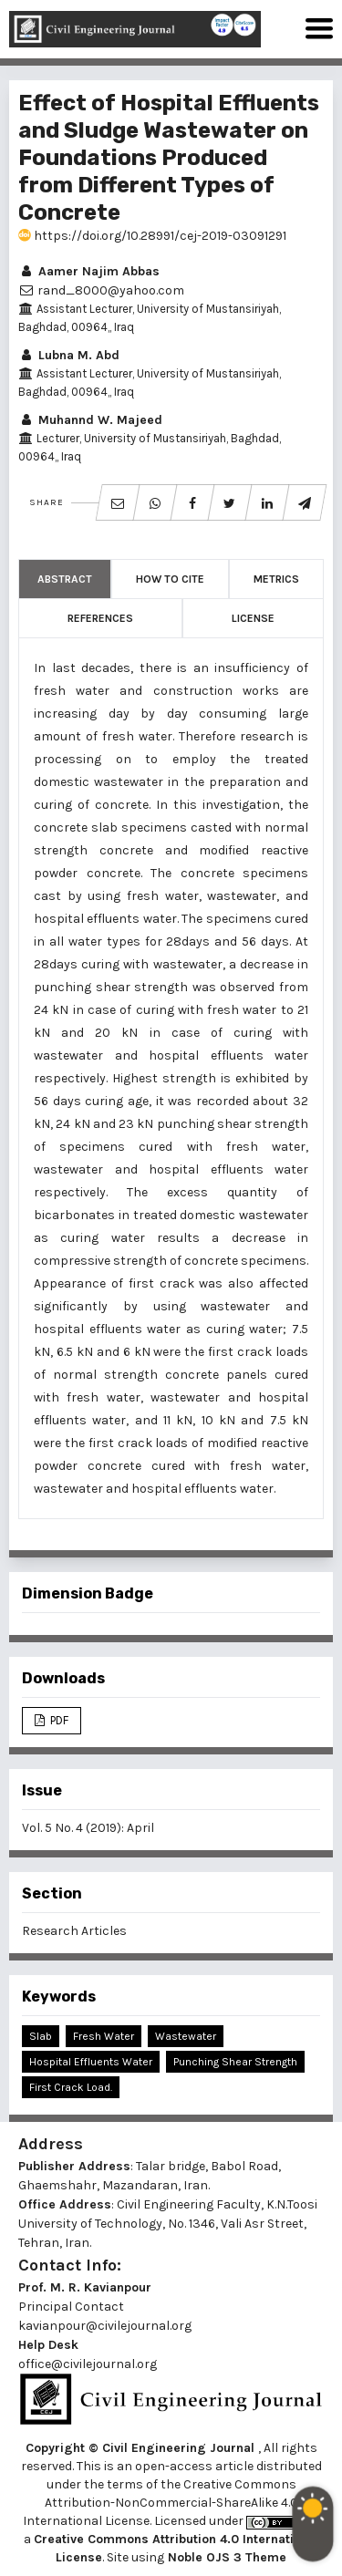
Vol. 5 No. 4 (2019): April (88, 1828)
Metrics (276, 579)
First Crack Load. (70, 2087)
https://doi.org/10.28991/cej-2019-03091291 (152, 235)
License (253, 618)
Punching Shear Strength (235, 2061)
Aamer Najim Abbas (89, 271)
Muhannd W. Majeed (90, 420)
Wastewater (185, 2036)
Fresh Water (103, 2036)
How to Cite (170, 579)
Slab (40, 2036)
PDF (57, 1720)
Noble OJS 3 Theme (225, 2557)
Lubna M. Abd (68, 355)
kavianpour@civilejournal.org (105, 2325)
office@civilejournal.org (87, 2364)
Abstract (64, 579)
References (100, 618)
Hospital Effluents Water (90, 2061)
